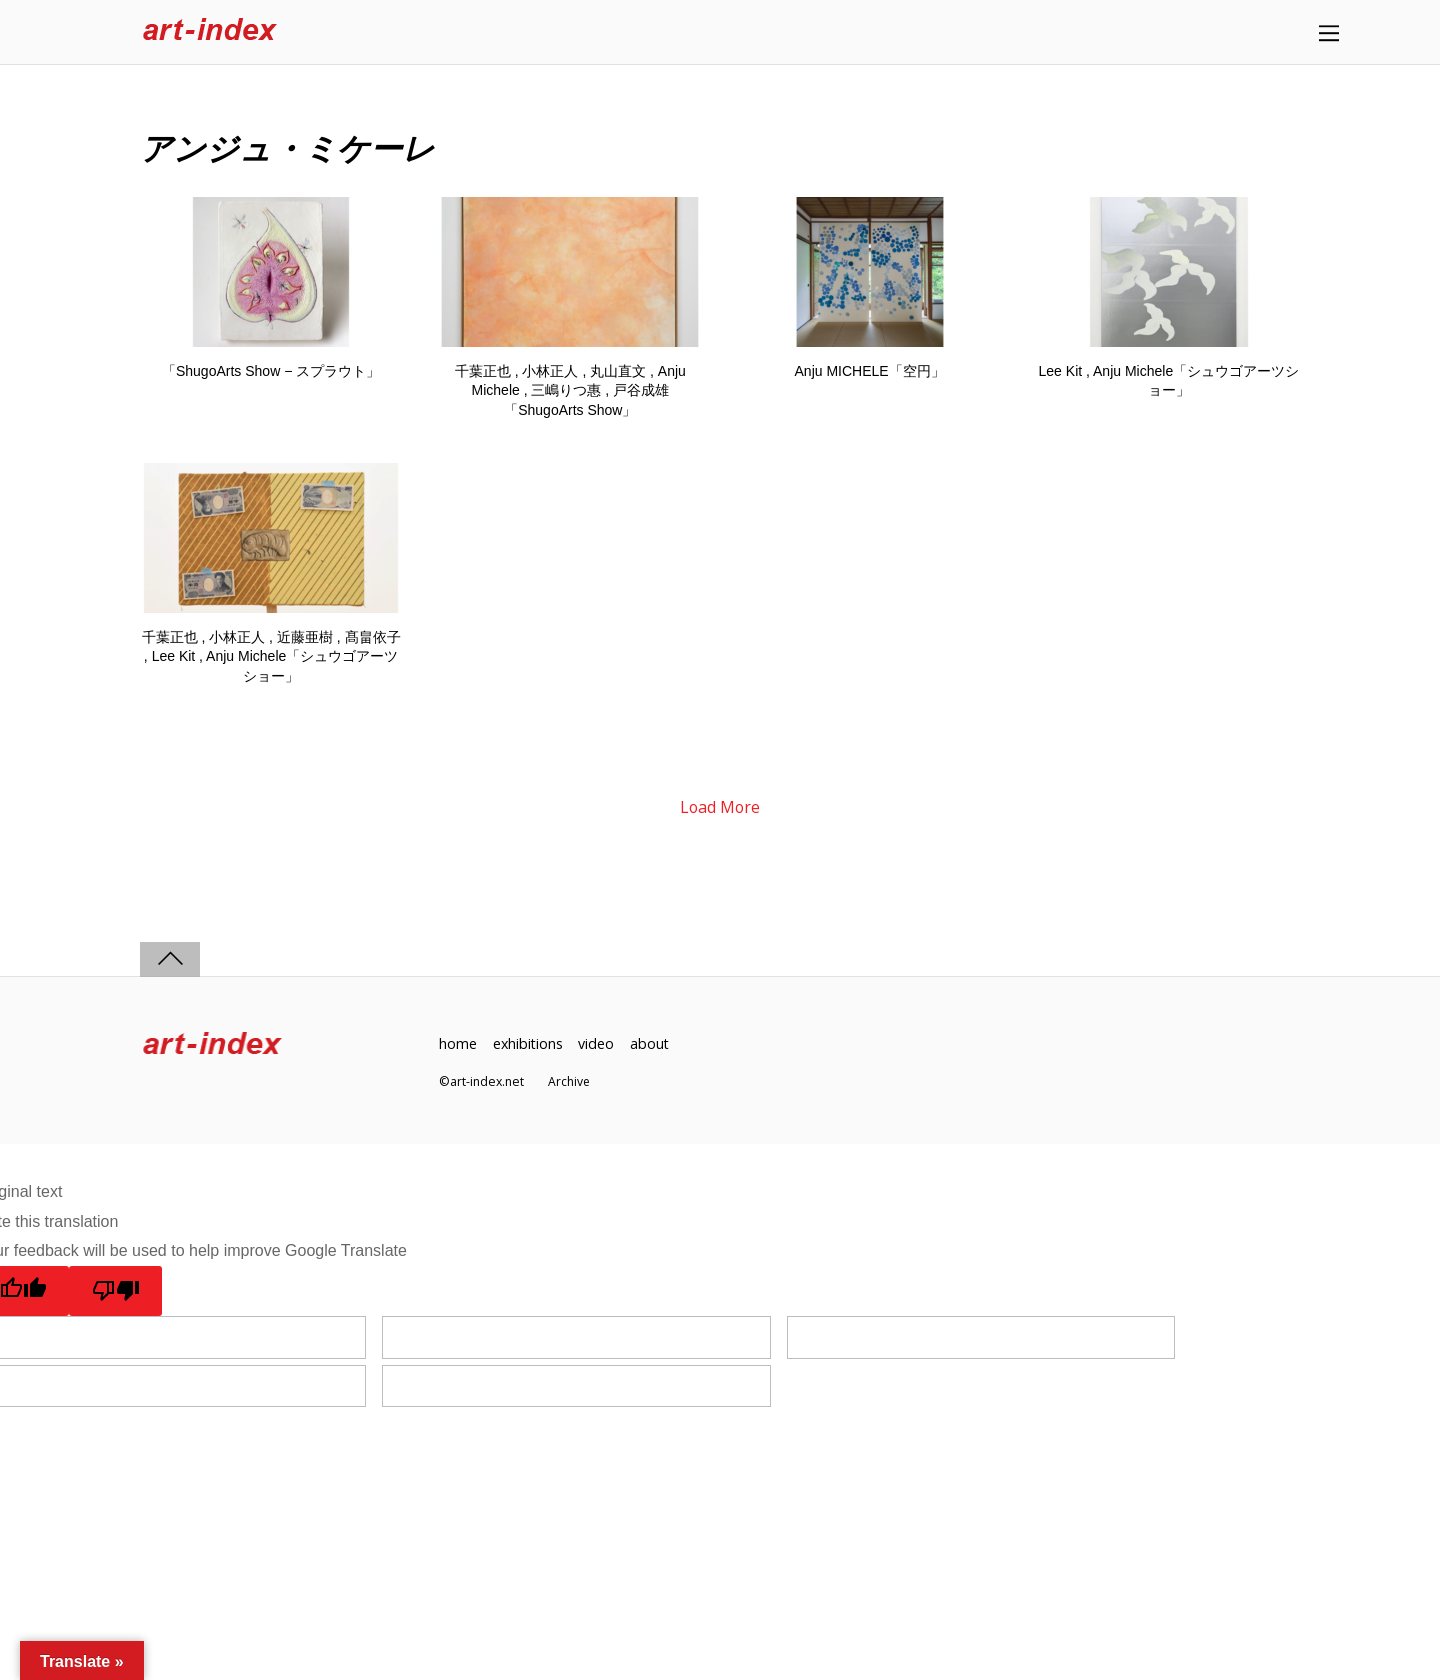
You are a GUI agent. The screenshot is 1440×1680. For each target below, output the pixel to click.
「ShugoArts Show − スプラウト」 (271, 371)
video (598, 1044)
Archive (569, 1082)
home (458, 1044)
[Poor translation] (116, 1292)
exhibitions (529, 1044)
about (652, 1044)
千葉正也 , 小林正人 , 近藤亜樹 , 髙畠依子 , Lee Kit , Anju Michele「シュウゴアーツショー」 (271, 656)
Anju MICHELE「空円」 (870, 371)
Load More (720, 808)
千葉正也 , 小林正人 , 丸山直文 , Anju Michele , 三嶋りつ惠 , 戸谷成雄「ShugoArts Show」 (570, 390)
